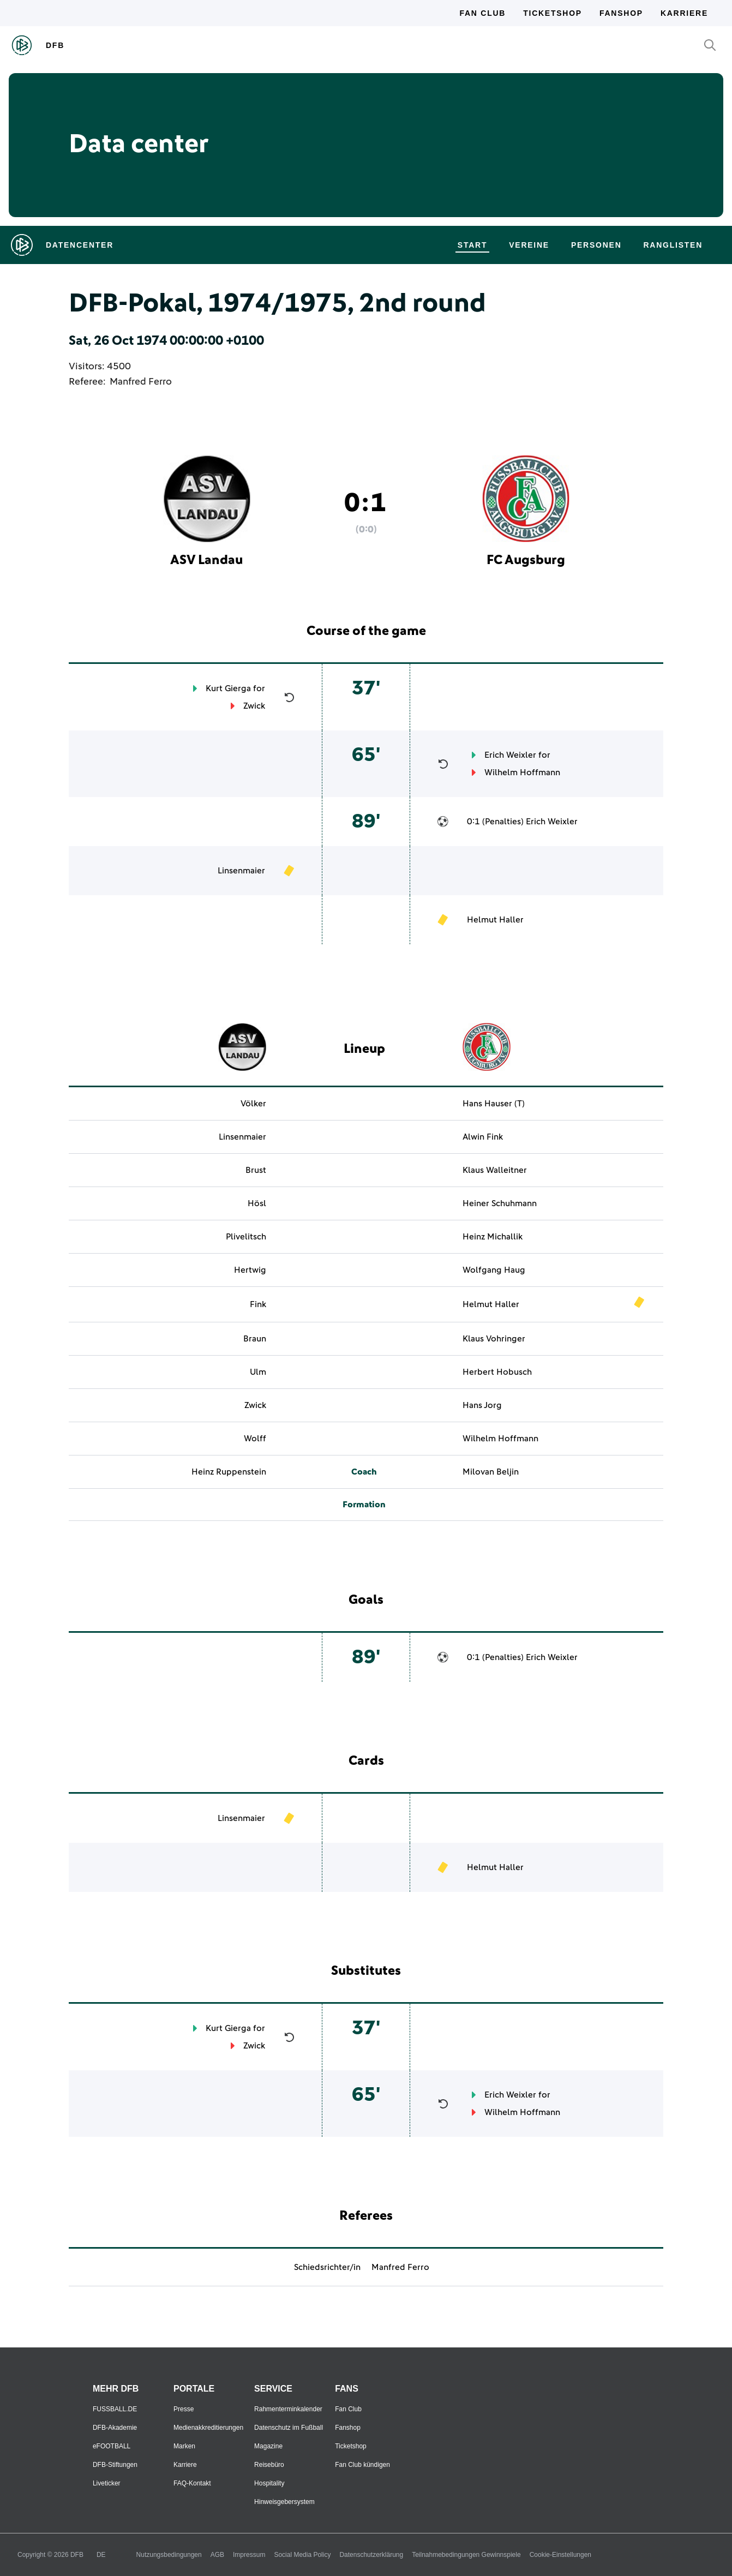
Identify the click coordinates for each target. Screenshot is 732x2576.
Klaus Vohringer (494, 1338)
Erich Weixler (510, 755)
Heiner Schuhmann (500, 1203)
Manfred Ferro (141, 382)
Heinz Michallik (493, 1236)
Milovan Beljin (491, 1471)
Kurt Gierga (228, 688)
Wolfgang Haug (494, 1270)
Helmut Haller (495, 919)
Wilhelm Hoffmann (522, 772)
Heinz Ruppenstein (228, 1471)
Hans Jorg (482, 1405)
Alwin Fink (483, 1137)
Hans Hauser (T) (494, 1103)
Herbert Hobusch (497, 1372)
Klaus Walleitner (495, 1170)
